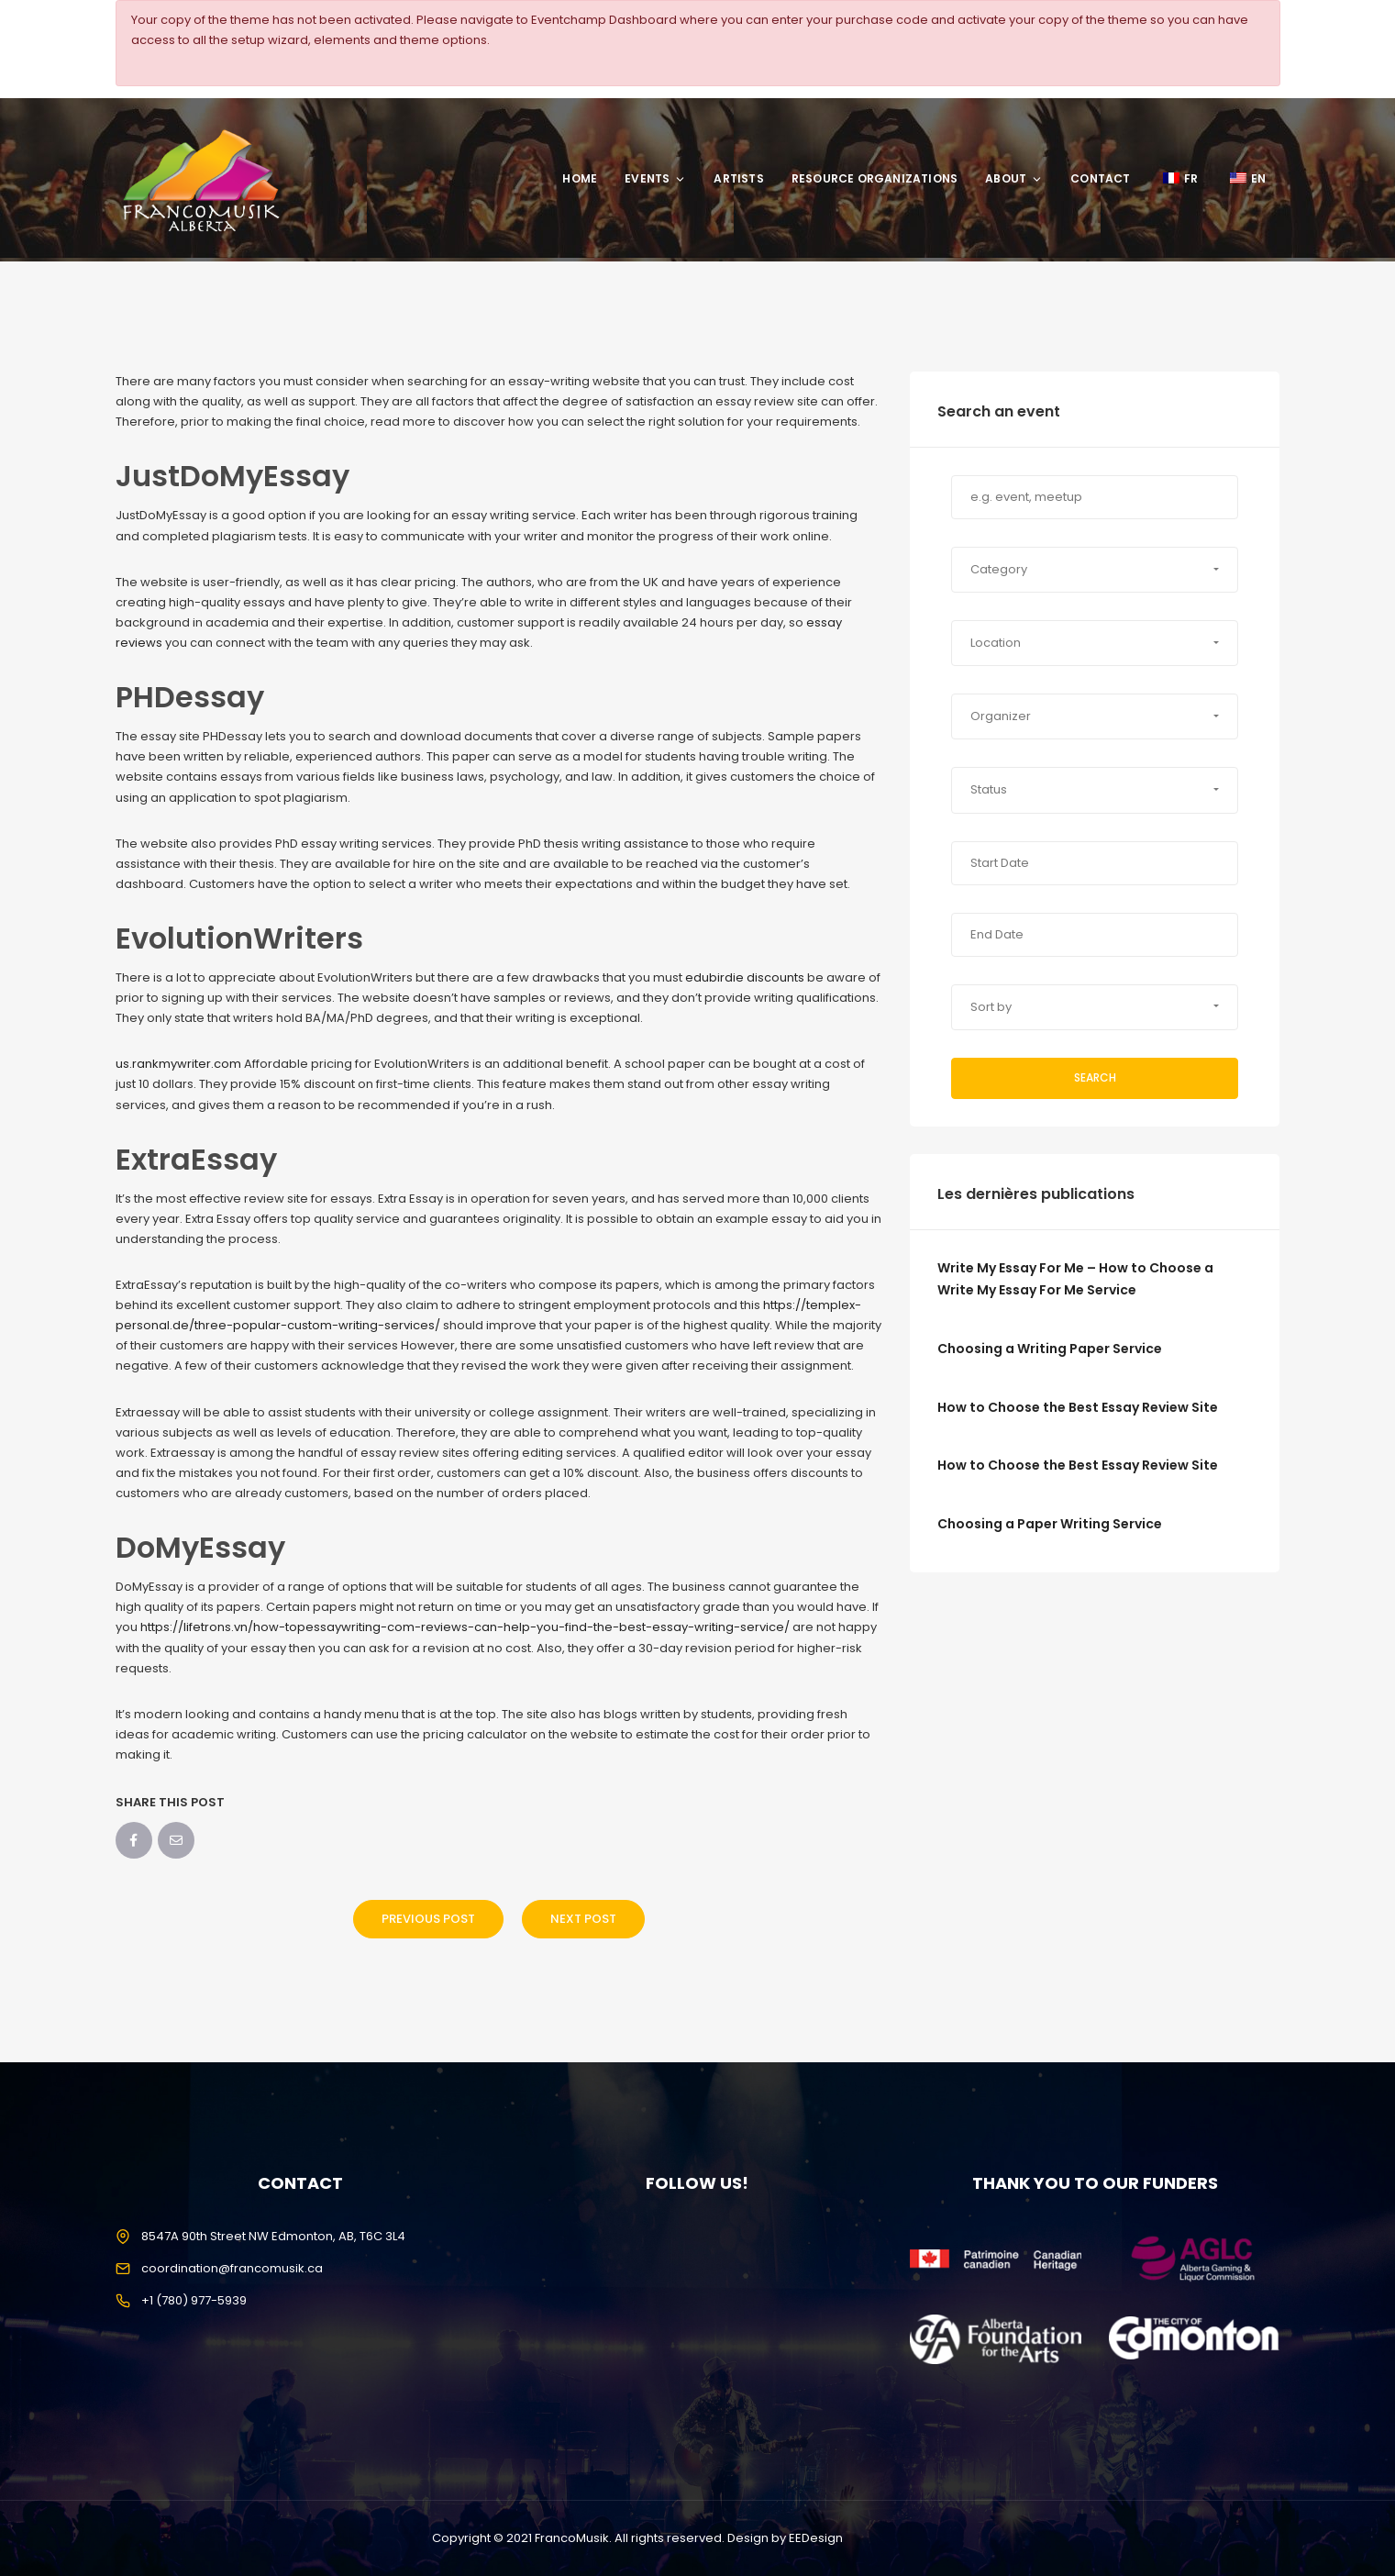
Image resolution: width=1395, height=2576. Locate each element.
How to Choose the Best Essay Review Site (1077, 1407)
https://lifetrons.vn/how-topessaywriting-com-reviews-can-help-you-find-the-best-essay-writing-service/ (465, 1627)
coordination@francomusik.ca (232, 2268)
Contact (1100, 178)
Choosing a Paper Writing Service (1049, 1524)
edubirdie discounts (744, 977)
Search (1095, 1077)
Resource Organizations (875, 178)
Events (655, 178)
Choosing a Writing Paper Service (1049, 1348)
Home (579, 178)
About (1014, 178)
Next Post (583, 1918)
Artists (738, 178)
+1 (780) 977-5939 (194, 2300)
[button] (1094, 570)
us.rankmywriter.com (178, 1063)
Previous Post (428, 1918)
